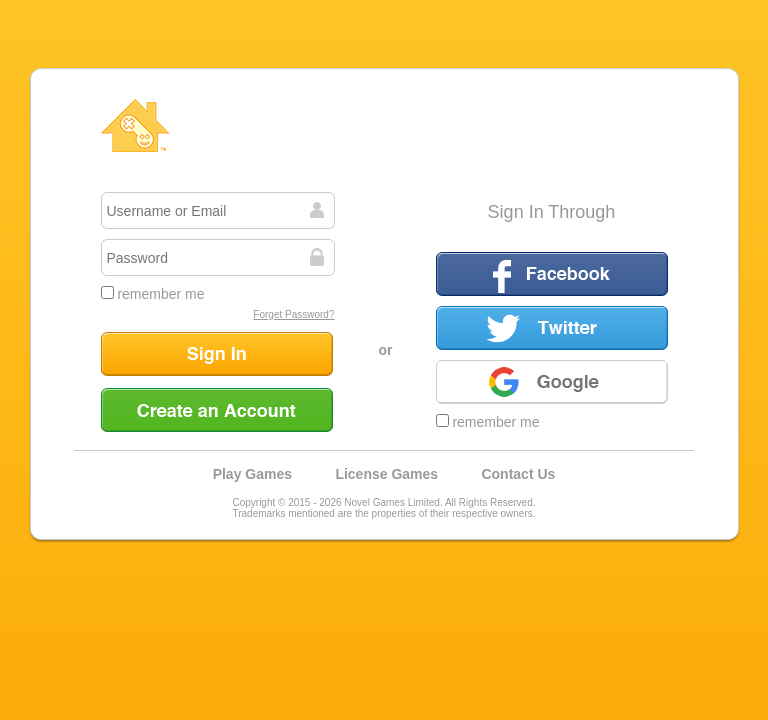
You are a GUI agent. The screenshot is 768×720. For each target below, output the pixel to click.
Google (552, 382)
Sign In (217, 354)
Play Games (252, 474)
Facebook (552, 274)
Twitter (552, 328)
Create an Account (217, 410)
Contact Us (518, 474)
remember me (153, 294)
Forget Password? (293, 314)
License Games (386, 474)
